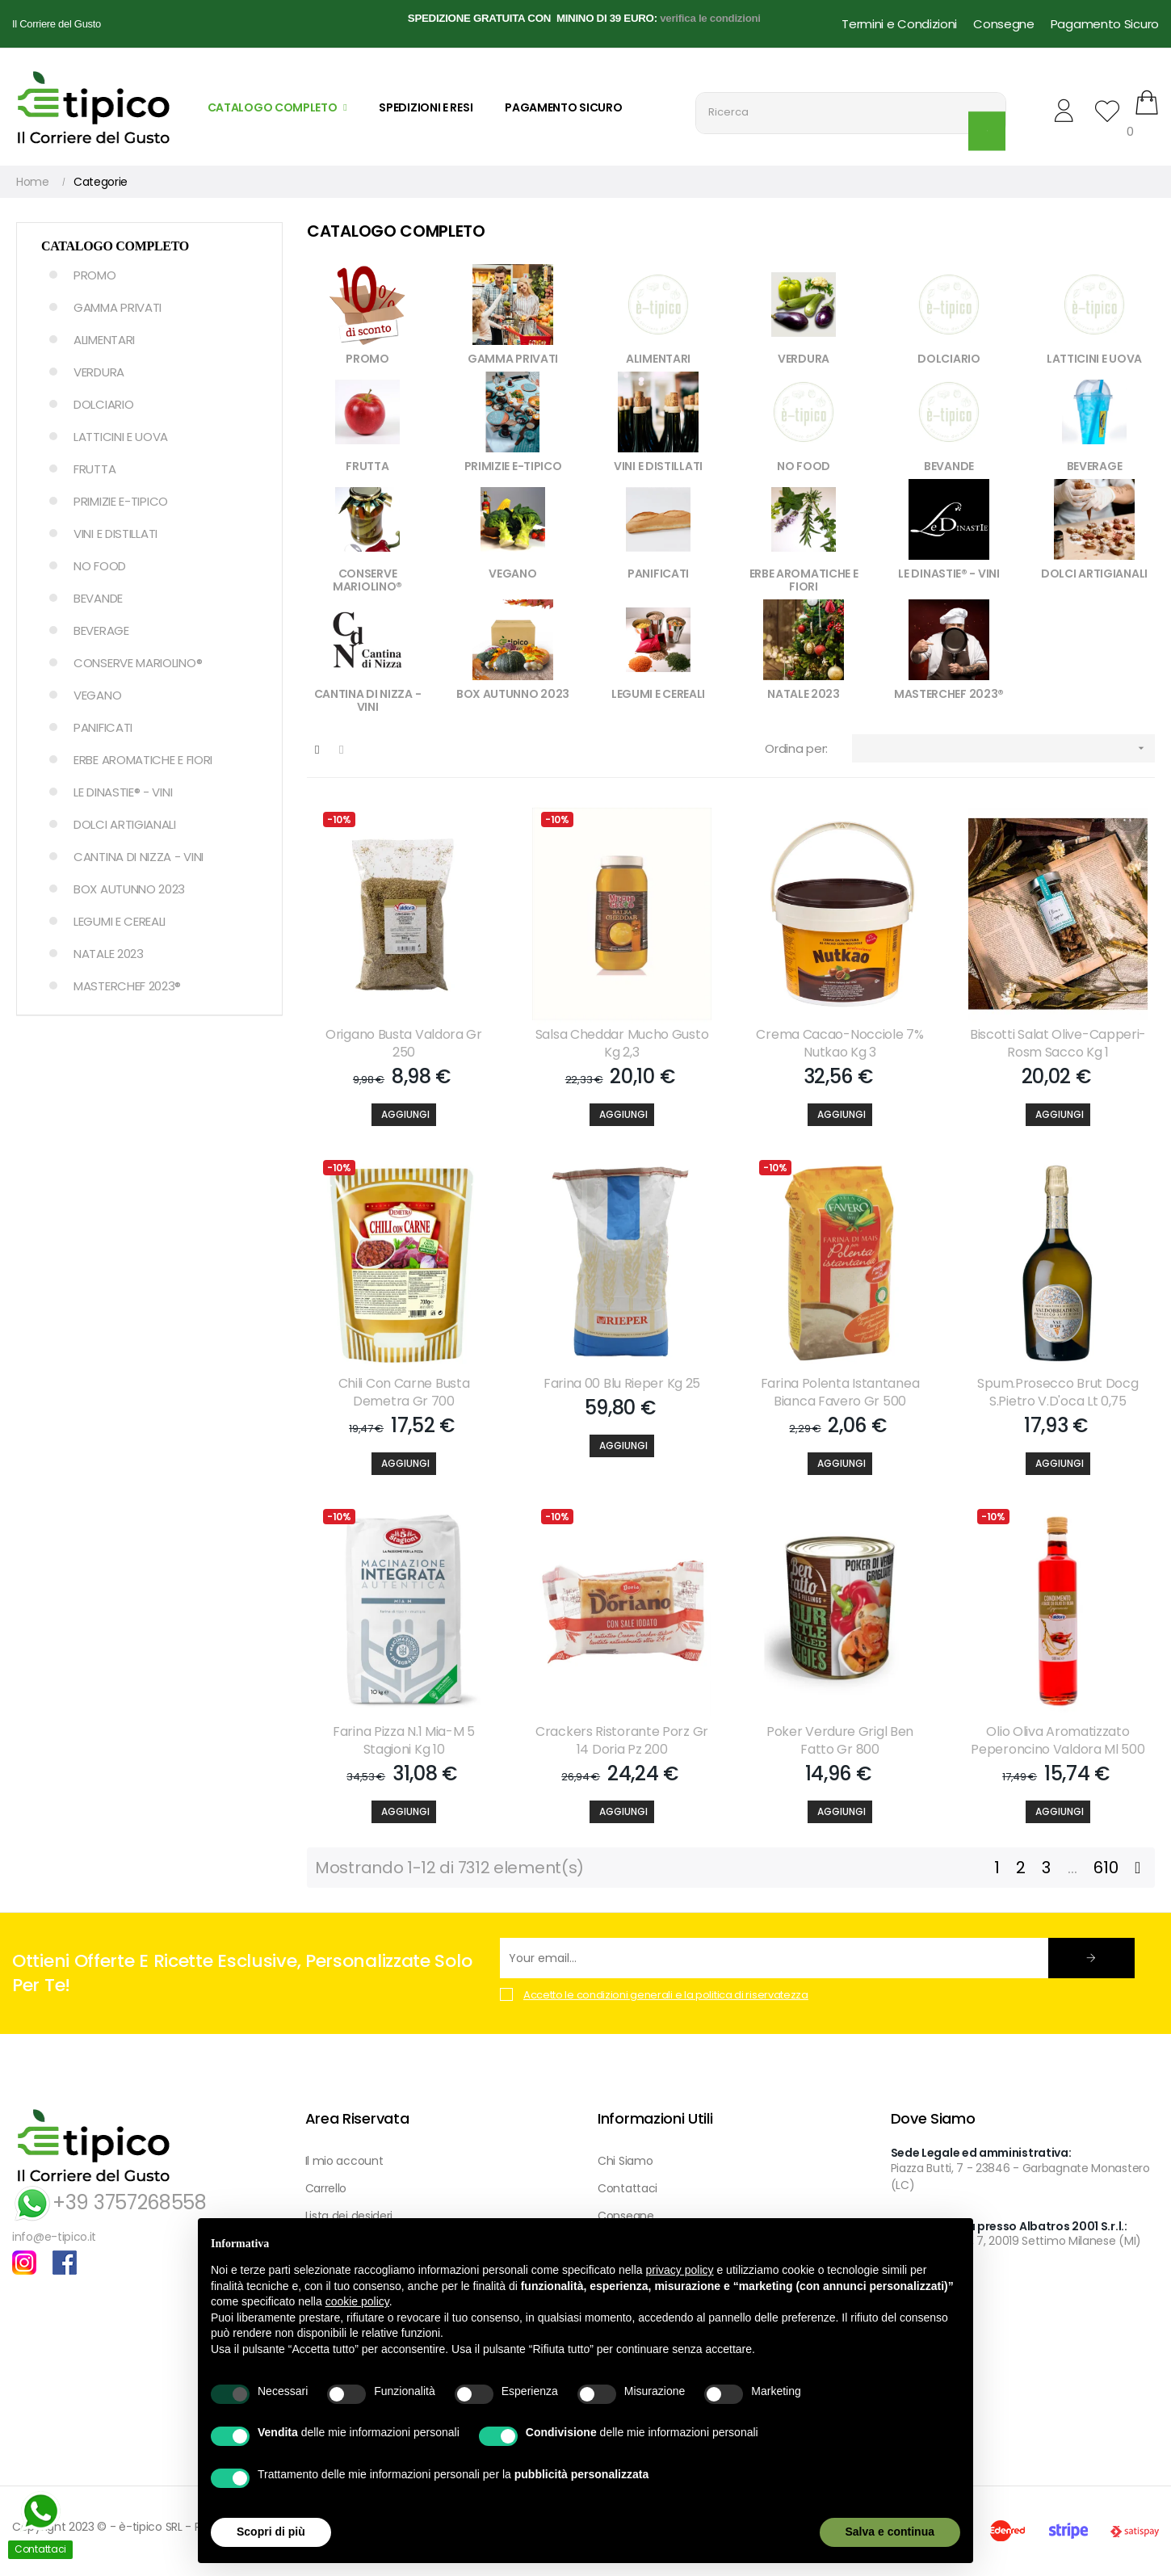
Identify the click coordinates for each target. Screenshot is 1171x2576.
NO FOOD (99, 565)
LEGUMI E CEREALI (119, 921)
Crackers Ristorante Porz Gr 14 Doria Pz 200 (621, 1741)
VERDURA (98, 371)
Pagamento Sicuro (1105, 23)
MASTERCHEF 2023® (127, 985)
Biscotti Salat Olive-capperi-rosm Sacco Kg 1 (1058, 1043)
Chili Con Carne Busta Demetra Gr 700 (404, 1392)
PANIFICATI (102, 727)
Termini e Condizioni (899, 23)
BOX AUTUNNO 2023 (129, 888)
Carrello (326, 2188)
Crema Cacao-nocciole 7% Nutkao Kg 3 (839, 1043)
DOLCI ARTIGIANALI (124, 824)
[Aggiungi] (403, 1114)
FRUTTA (94, 468)
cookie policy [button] (357, 2301)
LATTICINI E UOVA (120, 436)
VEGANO (97, 695)
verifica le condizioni (710, 18)
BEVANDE (98, 598)
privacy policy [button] (680, 2269)
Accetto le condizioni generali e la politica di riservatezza (665, 1994)
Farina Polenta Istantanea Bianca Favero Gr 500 (840, 1392)
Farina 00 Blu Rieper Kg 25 (622, 1384)
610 (1105, 1867)
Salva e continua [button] (890, 2531)
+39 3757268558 (109, 2202)
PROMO (94, 275)
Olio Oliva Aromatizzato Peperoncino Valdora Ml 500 (1057, 1741)
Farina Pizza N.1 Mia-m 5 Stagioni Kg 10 (404, 1741)
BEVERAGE (101, 630)
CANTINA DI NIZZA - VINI (138, 856)
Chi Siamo (625, 2161)
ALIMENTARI (104, 339)
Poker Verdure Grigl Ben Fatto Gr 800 (839, 1741)
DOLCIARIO (103, 404)
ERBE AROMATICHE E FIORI (142, 759)
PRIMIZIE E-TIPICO (120, 501)
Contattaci (627, 2188)
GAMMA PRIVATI (117, 307)
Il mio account (344, 2161)
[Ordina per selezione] (1003, 748)
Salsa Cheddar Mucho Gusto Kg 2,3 (622, 1043)
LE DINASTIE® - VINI (122, 792)
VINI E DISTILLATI (115, 533)
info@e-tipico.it (54, 2237)
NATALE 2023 (108, 953)
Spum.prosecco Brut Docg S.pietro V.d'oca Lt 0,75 (1057, 1392)
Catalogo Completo (115, 246)
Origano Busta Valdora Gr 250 (403, 1043)
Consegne (1004, 23)
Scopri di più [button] (271, 2531)
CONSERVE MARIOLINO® (137, 662)
